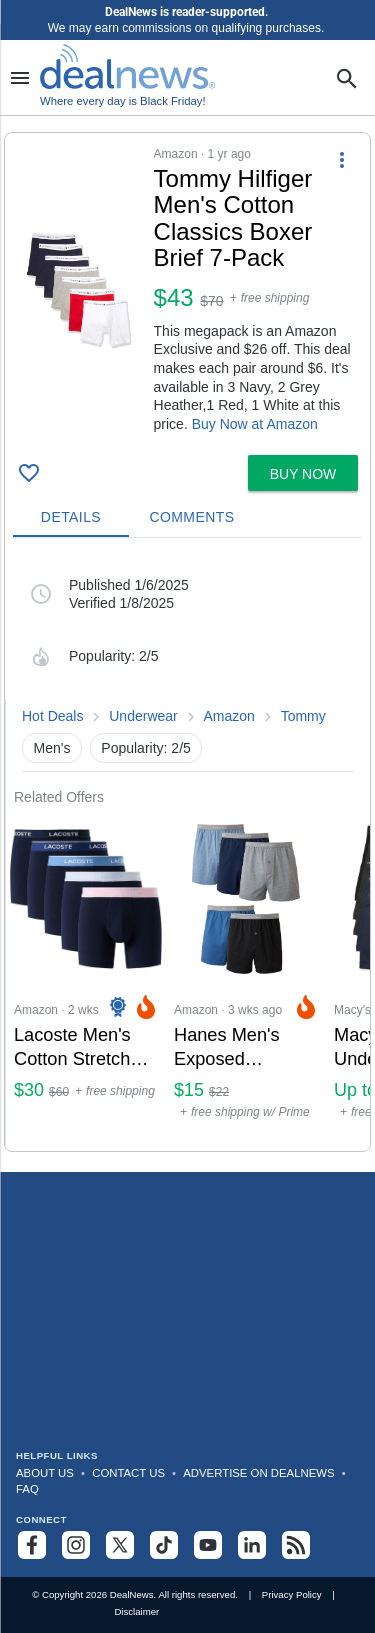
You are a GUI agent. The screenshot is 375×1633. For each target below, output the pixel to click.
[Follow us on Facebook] (32, 1545)
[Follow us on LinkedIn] (252, 1545)
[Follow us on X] (120, 1545)
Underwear (143, 716)
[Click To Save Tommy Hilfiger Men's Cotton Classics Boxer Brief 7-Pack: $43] (29, 473)
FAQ (27, 1489)
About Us (45, 1473)
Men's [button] (52, 748)
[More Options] (342, 159)
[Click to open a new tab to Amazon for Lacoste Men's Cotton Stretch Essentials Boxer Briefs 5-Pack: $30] (86, 978)
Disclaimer (136, 1611)
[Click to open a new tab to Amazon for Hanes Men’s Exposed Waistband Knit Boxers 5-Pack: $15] (246, 978)
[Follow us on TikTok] (164, 1545)
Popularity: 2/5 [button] (146, 748)
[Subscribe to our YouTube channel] (208, 1545)
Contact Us (128, 1473)
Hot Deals (52, 716)
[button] (187, 290)
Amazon (229, 716)
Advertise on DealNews (258, 1473)
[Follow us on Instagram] (76, 1545)
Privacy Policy (292, 1594)
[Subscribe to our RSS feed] (296, 1545)
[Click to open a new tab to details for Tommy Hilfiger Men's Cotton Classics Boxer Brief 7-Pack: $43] (79, 291)
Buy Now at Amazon (255, 424)
